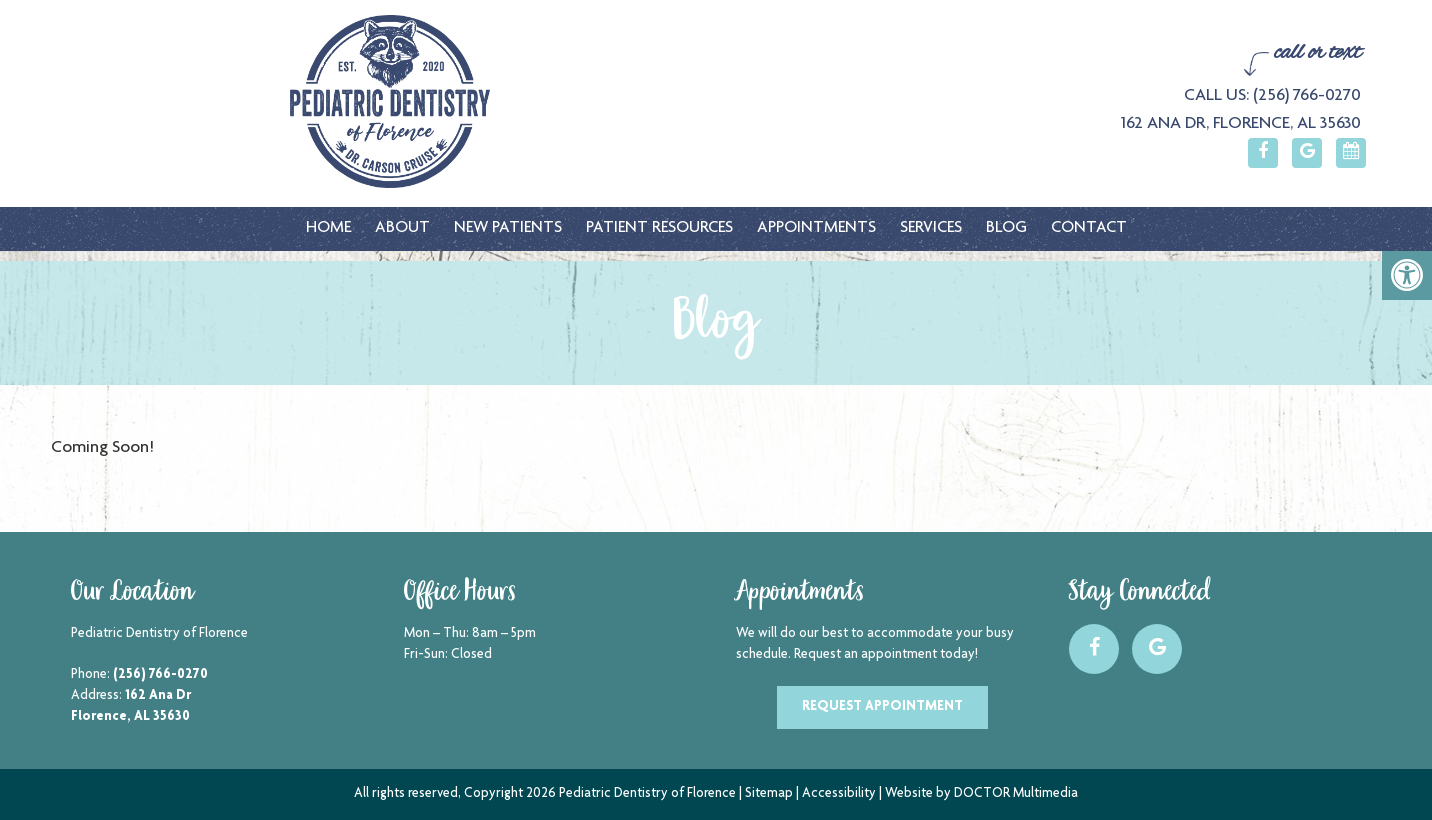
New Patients (508, 228)
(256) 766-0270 (160, 675)
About (402, 228)
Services (931, 228)
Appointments (816, 228)
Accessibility (839, 794)
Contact (1089, 228)
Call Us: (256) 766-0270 (1272, 96)
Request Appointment (882, 707)
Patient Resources (659, 228)
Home (328, 228)
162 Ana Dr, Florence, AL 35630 (1241, 124)
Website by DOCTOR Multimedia (981, 794)
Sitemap (769, 794)
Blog (1006, 228)
